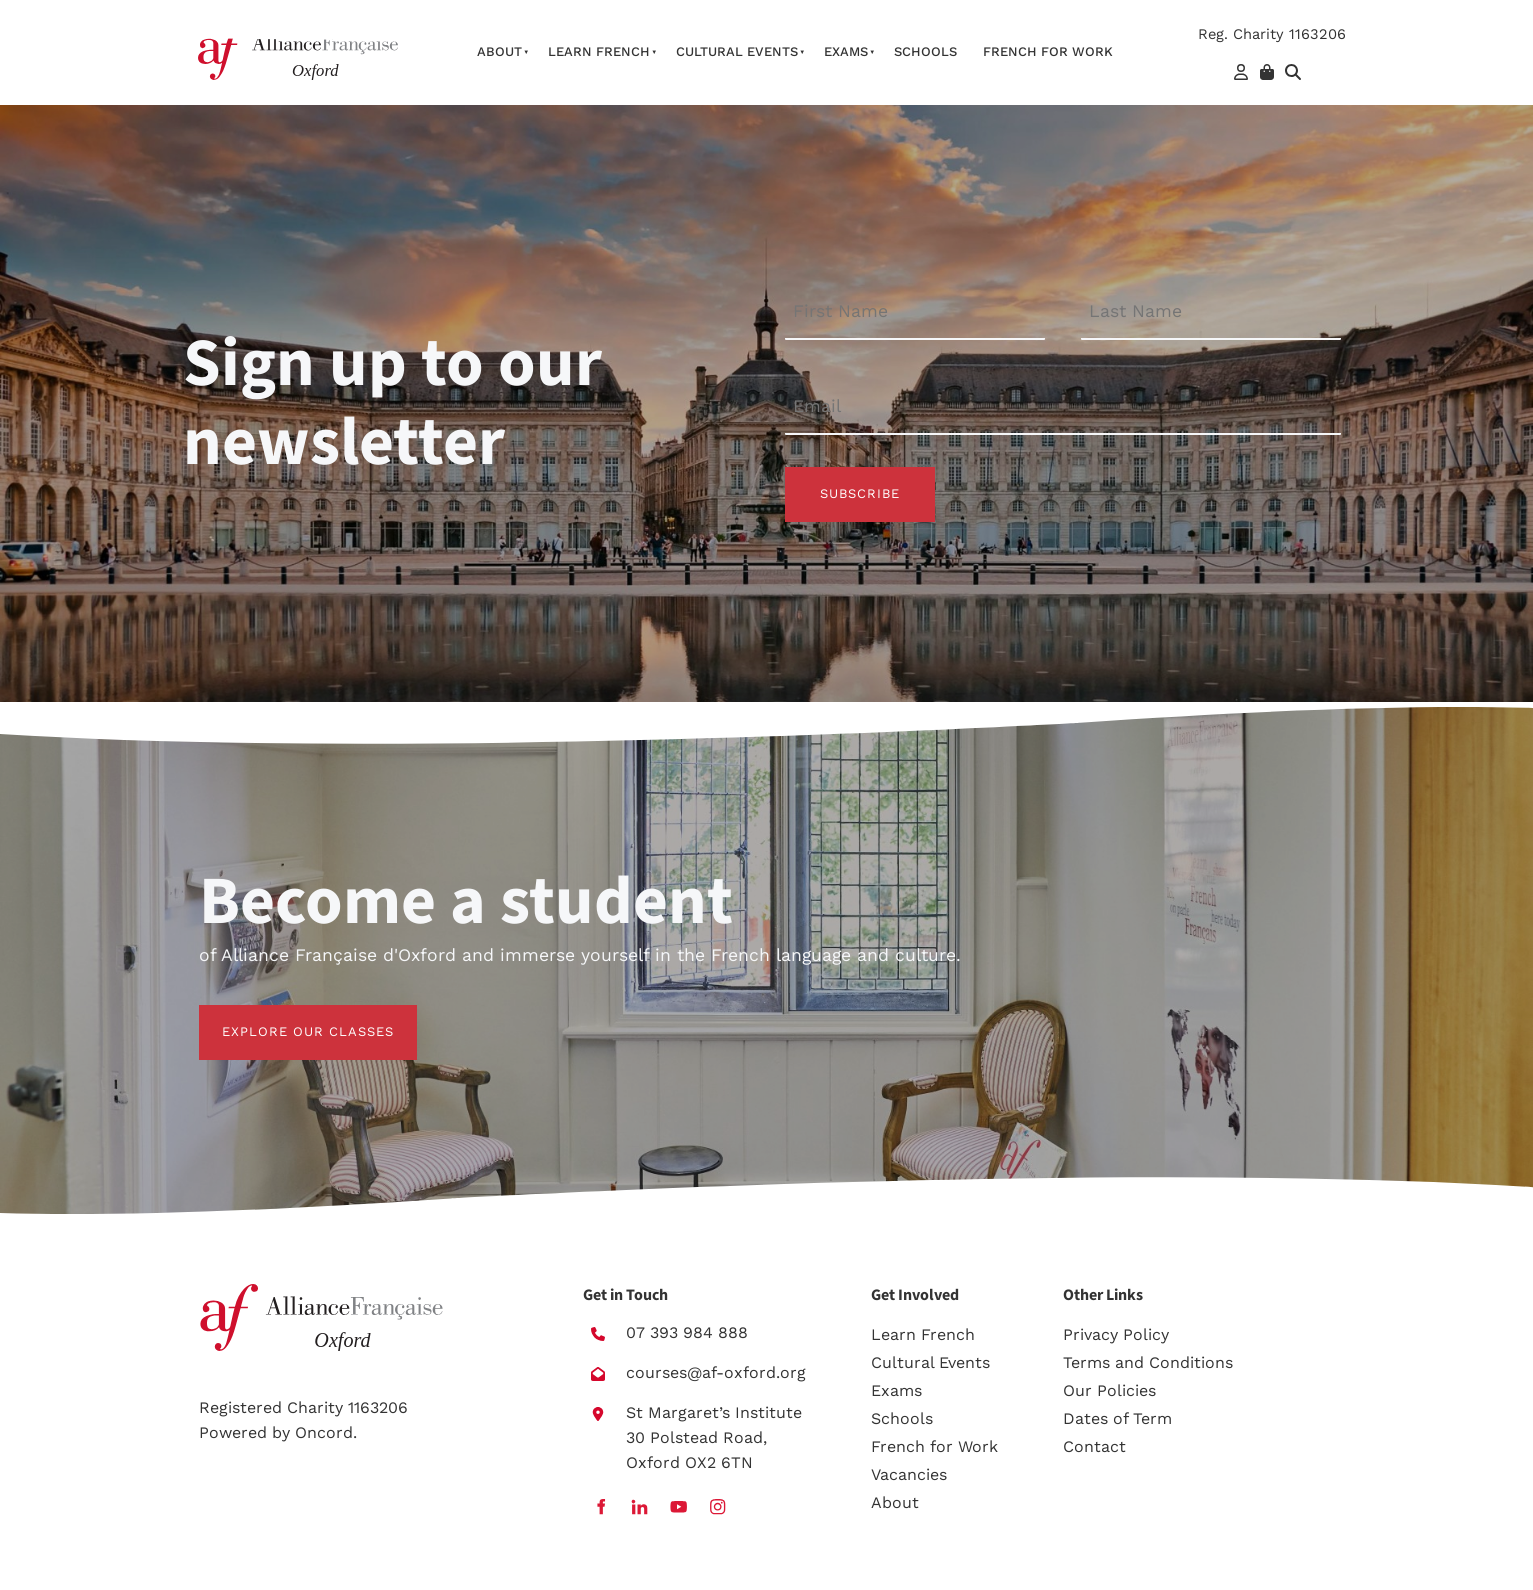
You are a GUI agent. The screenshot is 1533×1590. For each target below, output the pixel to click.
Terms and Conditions (1148, 1362)
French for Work (934, 1446)
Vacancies (909, 1474)
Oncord (324, 1432)
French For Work (1048, 51)
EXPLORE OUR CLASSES (285, 1016)
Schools (925, 51)
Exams (846, 51)
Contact (1094, 1446)
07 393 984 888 (687, 1332)
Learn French (599, 51)
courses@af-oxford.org (716, 1372)
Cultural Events (737, 51)
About (499, 51)
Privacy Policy (1116, 1334)
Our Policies (1109, 1390)
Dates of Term (1117, 1418)
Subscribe (860, 493)
